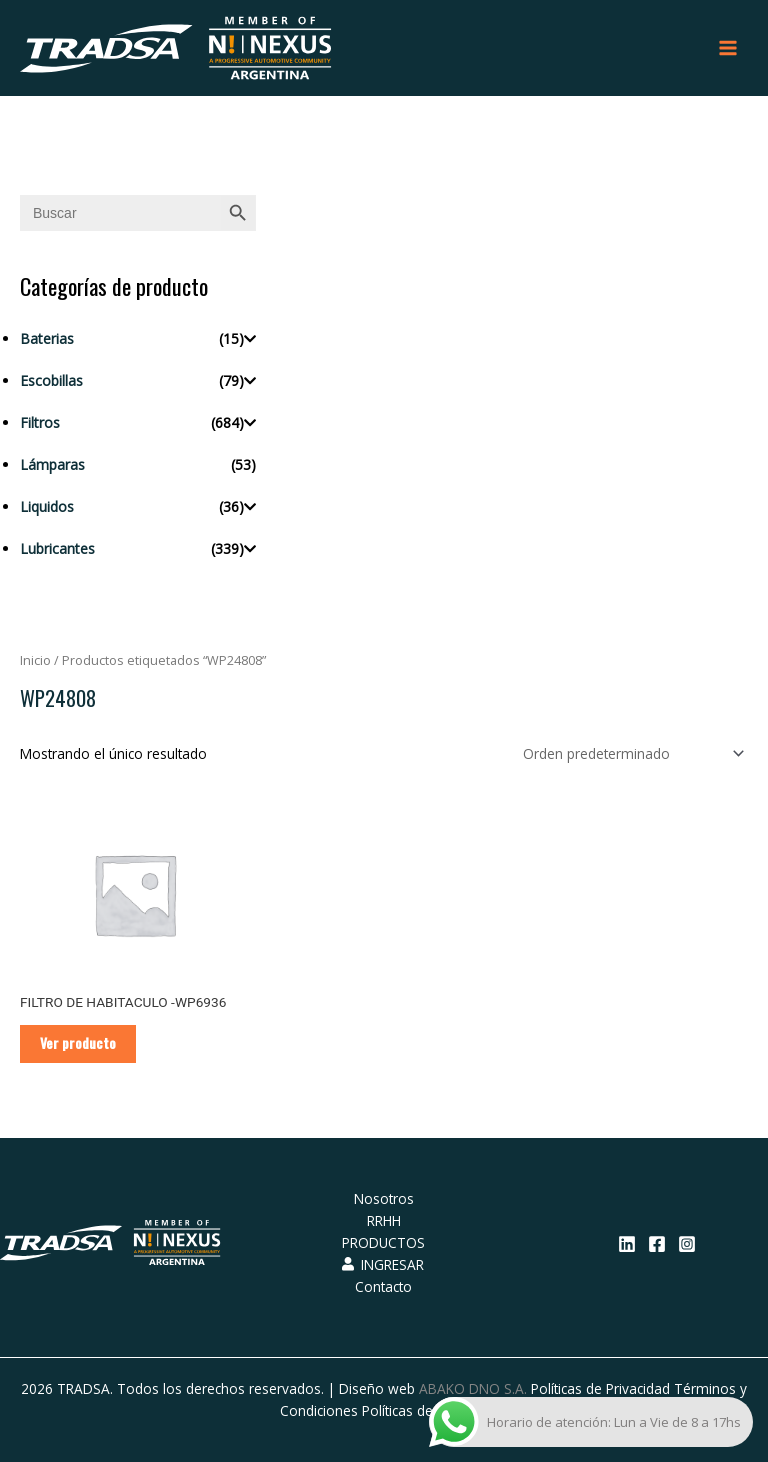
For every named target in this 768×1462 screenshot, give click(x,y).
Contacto (383, 1286)
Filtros (40, 422)
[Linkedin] (627, 1244)
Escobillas (51, 380)
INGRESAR (383, 1264)
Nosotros (384, 1198)
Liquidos (47, 506)
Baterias (47, 338)
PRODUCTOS (383, 1242)
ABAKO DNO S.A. (473, 1388)
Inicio (35, 660)
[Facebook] (657, 1244)
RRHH (384, 1220)
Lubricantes (57, 548)
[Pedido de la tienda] (630, 753)
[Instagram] (687, 1244)
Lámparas (52, 464)
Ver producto (78, 1043)
